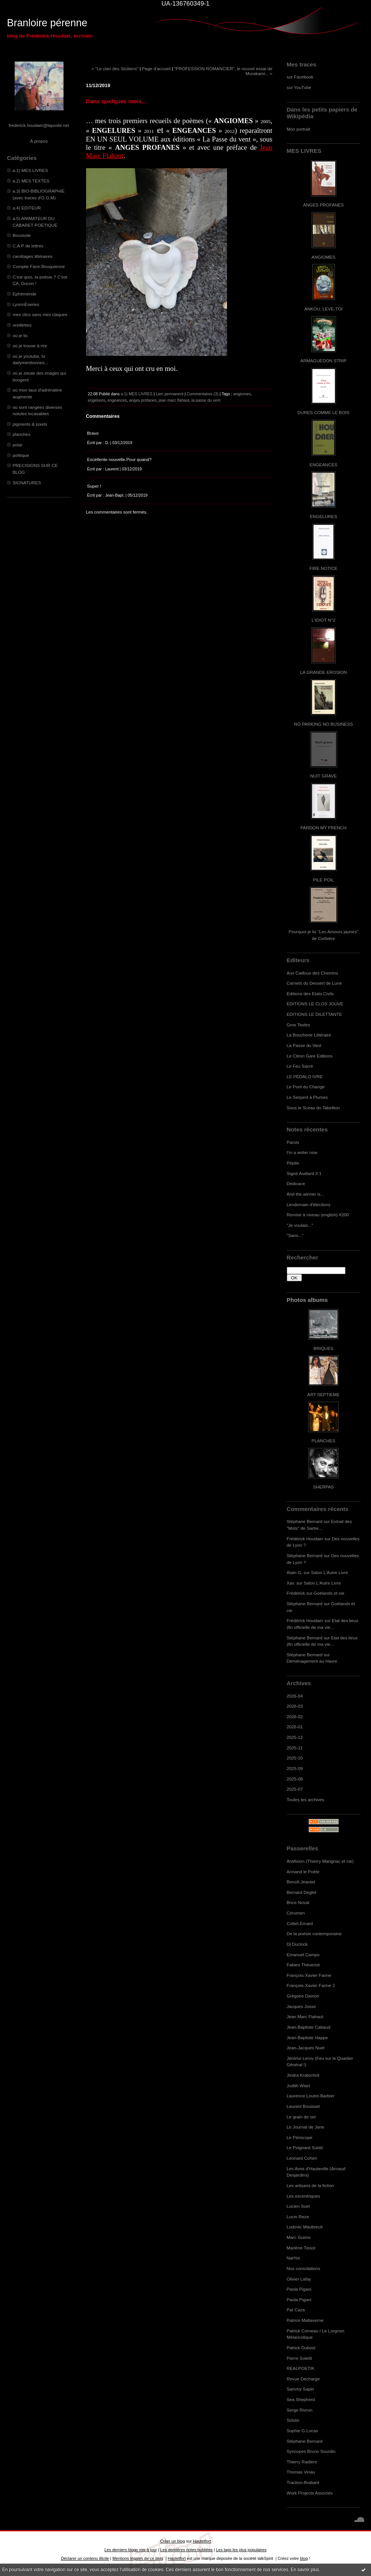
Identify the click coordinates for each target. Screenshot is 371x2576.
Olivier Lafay (299, 2278)
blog (304, 2558)
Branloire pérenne (47, 23)
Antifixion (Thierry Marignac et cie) (320, 1861)
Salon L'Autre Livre (329, 1572)
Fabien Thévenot (303, 1964)
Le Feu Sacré (300, 1066)
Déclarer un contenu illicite (85, 2558)
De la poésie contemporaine (314, 1933)
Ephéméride (24, 293)
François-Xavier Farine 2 (311, 1985)
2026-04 (295, 1695)
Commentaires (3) (203, 394)
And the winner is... (305, 1194)
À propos (39, 141)
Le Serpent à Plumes (307, 1097)
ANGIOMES (323, 257)
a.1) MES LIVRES (30, 170)
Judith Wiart (298, 2085)
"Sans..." (295, 1235)
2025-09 (295, 1768)
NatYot (293, 2257)
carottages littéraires (33, 256)
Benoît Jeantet (301, 1881)
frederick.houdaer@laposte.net (39, 125)
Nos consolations (303, 2268)
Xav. (291, 1582)
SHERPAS (323, 1486)
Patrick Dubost (301, 2347)
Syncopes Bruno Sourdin (311, 2451)
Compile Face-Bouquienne (39, 266)
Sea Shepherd (301, 2399)
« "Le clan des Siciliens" (115, 68)
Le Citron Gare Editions (310, 1055)
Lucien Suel (298, 2206)
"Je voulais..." (300, 1225)
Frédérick (296, 1593)
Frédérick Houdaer (305, 1538)
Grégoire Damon (303, 1995)
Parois (293, 1142)
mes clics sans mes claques (40, 314)
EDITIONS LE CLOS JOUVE (315, 1003)
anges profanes (143, 400)
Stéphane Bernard (305, 1521)
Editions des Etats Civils (310, 993)
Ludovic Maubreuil (305, 2226)
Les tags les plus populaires (241, 2549)
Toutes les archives (305, 1799)
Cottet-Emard (300, 1923)
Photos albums (307, 1300)
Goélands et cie (328, 1593)
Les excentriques (303, 2195)
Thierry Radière (302, 2461)
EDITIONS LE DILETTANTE (314, 1014)
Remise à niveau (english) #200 (318, 1214)
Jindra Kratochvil (303, 2075)
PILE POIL (323, 879)
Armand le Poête (303, 1871)
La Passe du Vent (304, 1045)
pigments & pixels (30, 424)
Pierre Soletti (299, 2358)
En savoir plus (305, 2569)
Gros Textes (298, 1024)
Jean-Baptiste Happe (307, 2037)
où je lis (20, 335)
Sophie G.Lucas (302, 2430)
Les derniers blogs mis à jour (130, 2549)
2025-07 (295, 1789)
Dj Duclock (297, 1944)
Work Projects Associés (310, 2492)
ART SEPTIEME (323, 1394)
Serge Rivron (300, 2409)
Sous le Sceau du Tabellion (313, 1107)
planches (21, 434)
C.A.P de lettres (28, 245)
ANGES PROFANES (323, 204)
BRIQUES (323, 1348)
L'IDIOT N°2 (323, 620)
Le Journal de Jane (305, 2126)
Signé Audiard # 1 (304, 1173)
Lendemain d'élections (309, 1204)
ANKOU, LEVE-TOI (323, 308)
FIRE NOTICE (323, 568)
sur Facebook (300, 76)
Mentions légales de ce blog (137, 2558)
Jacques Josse (301, 2006)
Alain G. (295, 1572)
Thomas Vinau (301, 2471)
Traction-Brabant (303, 2482)
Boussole (22, 235)
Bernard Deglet (301, 1892)
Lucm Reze (298, 2216)
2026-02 (295, 1716)
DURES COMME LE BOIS (323, 412)
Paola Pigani (299, 2289)
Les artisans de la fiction (310, 2185)
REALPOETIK (301, 2368)
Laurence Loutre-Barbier (311, 2095)
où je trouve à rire (30, 345)
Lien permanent (169, 394)
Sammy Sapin (300, 2388)
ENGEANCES (324, 464)
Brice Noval (298, 1902)
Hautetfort (202, 2541)
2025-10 (295, 1757)
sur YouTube (299, 87)
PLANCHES (323, 1440)
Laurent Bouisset (303, 2106)
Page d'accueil (156, 68)
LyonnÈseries (26, 304)
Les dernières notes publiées (186, 2549)
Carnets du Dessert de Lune (314, 983)
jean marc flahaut (174, 400)
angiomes (242, 394)
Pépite (293, 1162)
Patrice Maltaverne (305, 2320)
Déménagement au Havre (312, 1661)
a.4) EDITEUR (27, 207)
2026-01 (295, 1726)
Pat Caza (296, 2309)
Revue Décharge (303, 2378)
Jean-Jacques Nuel (306, 2047)
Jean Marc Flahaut (305, 2016)
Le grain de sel (301, 2116)
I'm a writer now (302, 1152)
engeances (117, 400)
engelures (96, 400)
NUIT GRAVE (323, 775)
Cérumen (296, 1912)
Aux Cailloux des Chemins (312, 972)
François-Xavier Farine (309, 1975)
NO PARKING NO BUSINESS (323, 724)
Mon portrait (298, 129)
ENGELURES (323, 516)
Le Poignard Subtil (305, 2147)
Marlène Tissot (301, 2247)
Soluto (293, 2420)
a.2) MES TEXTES (31, 180)
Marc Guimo (299, 2237)
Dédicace (296, 1183)
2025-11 (295, 1747)
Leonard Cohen (302, 2158)
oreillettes (22, 324)
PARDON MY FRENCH (323, 827)
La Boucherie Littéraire (309, 1034)
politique (21, 455)
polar (18, 444)
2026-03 (295, 1706)
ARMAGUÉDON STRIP (323, 360)
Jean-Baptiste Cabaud (308, 2027)
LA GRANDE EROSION (323, 672)
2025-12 (295, 1737)
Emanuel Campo (303, 1954)
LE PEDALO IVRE (305, 1076)
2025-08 (295, 1778)
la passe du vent (205, 400)
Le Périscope (300, 2137)
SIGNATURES (27, 482)
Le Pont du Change (306, 1086)
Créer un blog (172, 2541)
